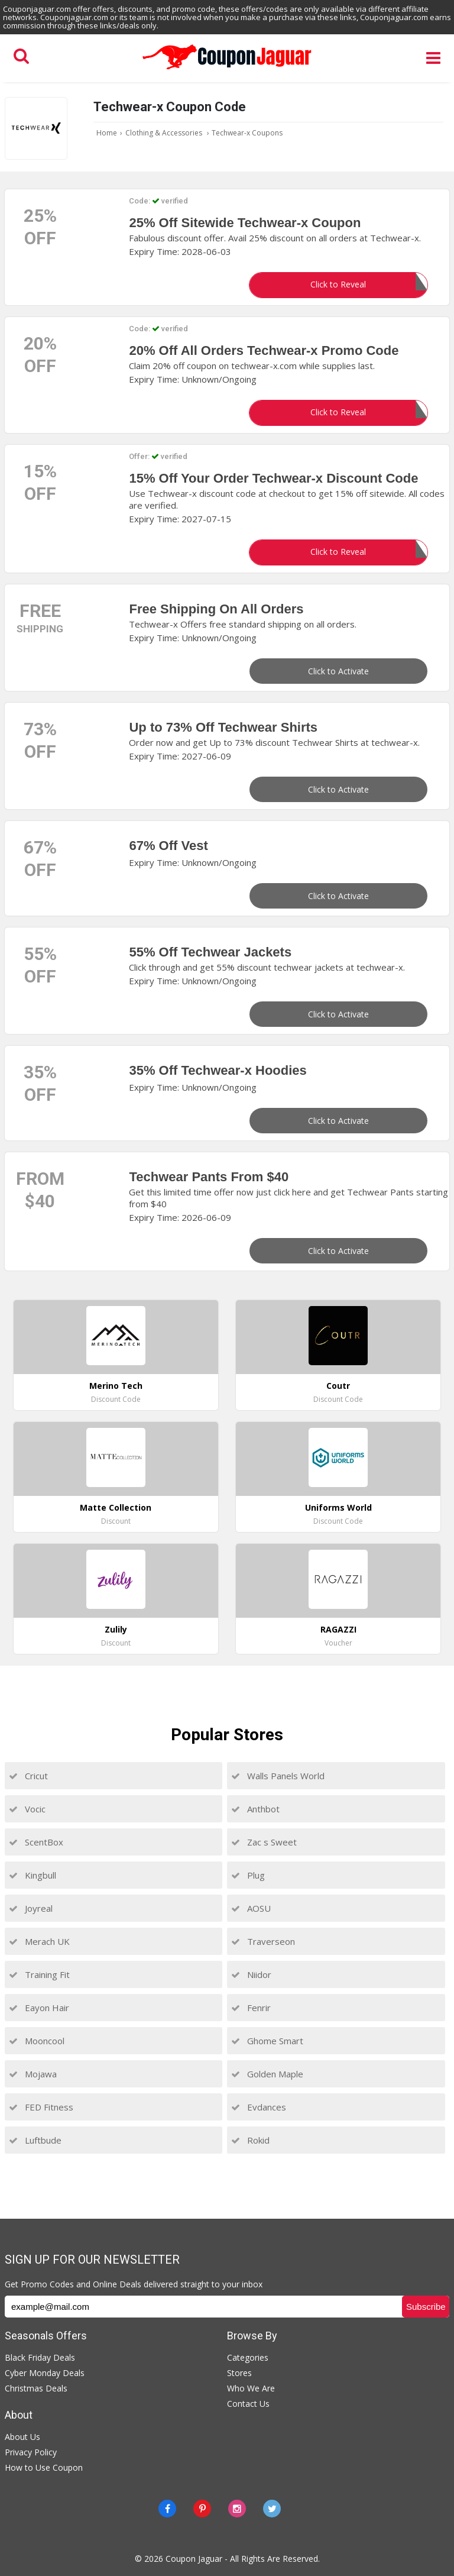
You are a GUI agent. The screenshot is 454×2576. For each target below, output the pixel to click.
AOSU (251, 1908)
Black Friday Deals (40, 2357)
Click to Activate (338, 671)
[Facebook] (167, 2508)
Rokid (250, 2140)
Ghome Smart (267, 2041)
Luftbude (35, 2140)
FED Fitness (41, 2107)
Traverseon (263, 1941)
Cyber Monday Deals (45, 2372)
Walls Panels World (278, 1776)
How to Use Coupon (44, 2467)
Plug (248, 1875)
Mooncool (36, 2041)
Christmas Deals (36, 2388)
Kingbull (32, 1875)
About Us (22, 2436)
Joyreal (31, 1908)
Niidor (251, 1974)
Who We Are (251, 2388)
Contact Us (248, 2403)
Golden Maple (267, 2074)
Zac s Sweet (264, 1842)
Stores (239, 2372)
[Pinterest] (202, 2508)
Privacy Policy (31, 2452)
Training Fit (39, 1974)
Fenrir (251, 2007)
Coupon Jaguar (194, 2558)
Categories (247, 2357)
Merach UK (39, 1941)
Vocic (27, 1809)
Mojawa (33, 2074)
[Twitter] (272, 2508)
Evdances (258, 2107)
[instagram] (237, 2508)
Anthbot (255, 1809)
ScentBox (36, 1842)
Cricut (28, 1776)
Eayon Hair (39, 2007)
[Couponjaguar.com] (227, 69)
